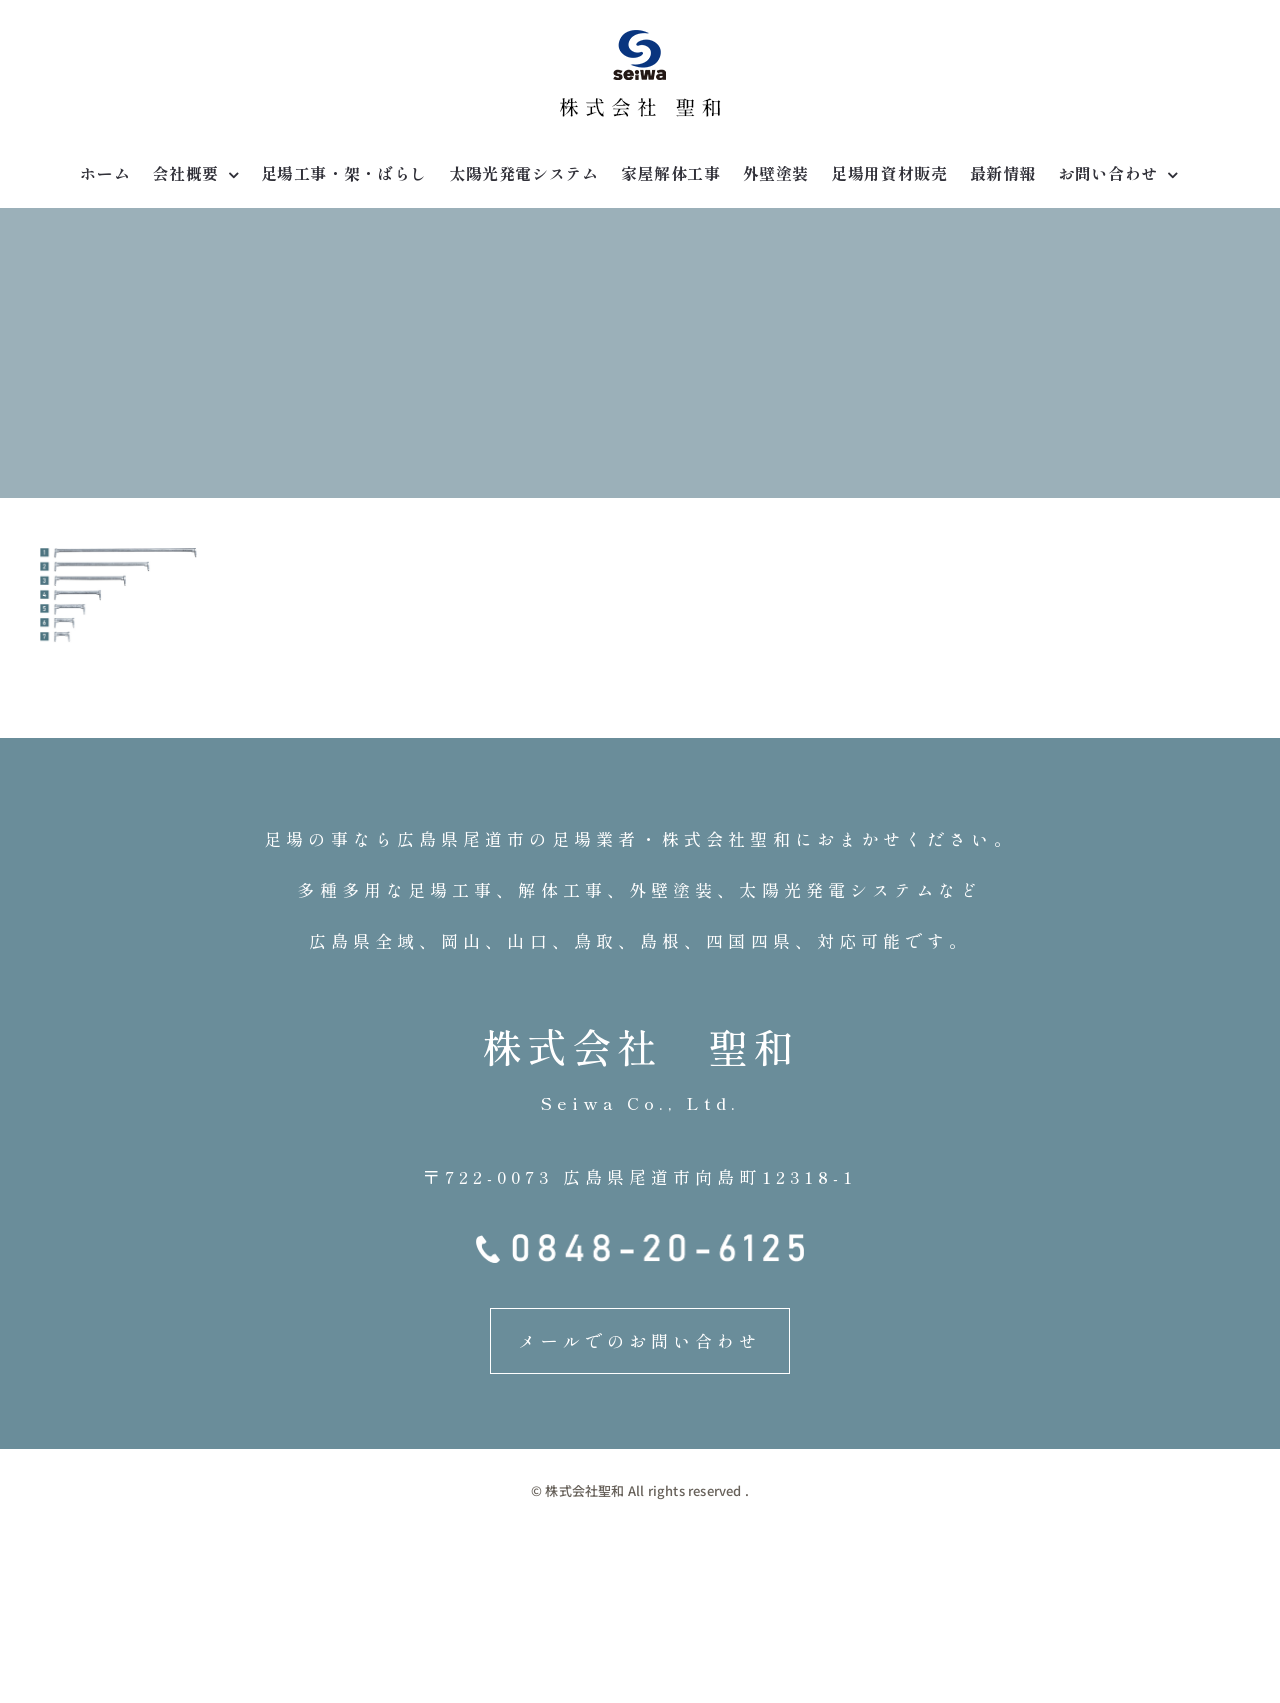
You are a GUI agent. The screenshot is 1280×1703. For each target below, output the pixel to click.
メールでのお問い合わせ (639, 1340)
